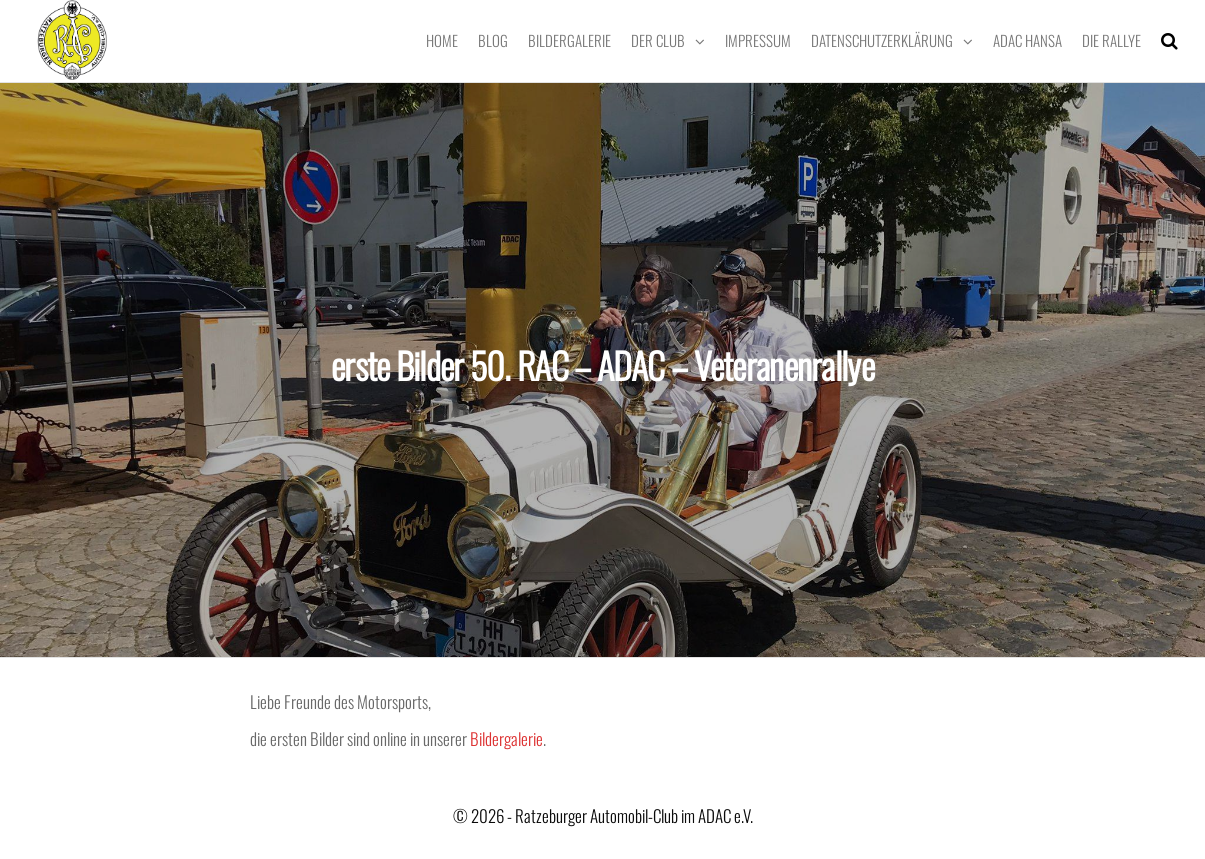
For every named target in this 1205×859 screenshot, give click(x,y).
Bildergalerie (569, 40)
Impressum (758, 40)
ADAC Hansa (1027, 40)
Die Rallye (1111, 40)
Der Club (658, 40)
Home (442, 40)
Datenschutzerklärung (882, 40)
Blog (493, 40)
